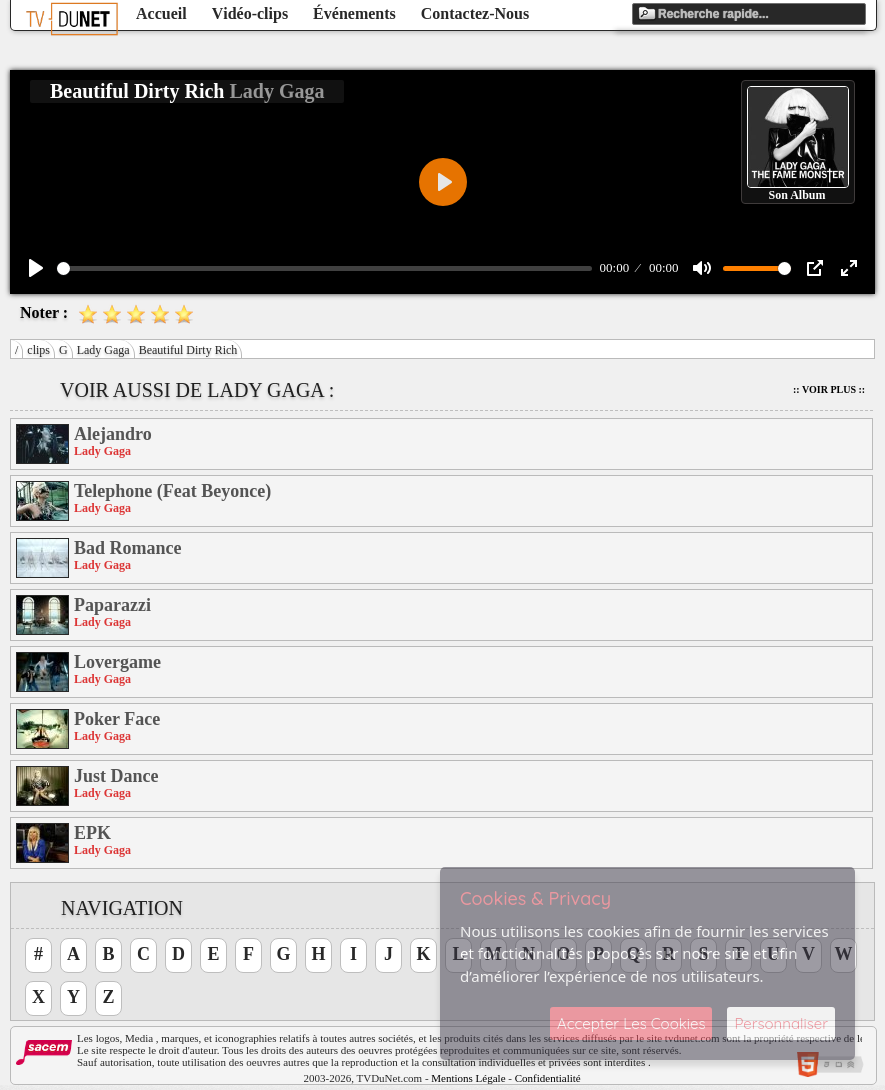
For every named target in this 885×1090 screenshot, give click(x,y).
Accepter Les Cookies (631, 1023)
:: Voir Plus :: (829, 389)
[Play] (36, 268)
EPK (92, 833)
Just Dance (116, 776)
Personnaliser (781, 1023)
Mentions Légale (468, 1078)
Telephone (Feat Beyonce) (172, 491)
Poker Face (117, 719)
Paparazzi (112, 605)
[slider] (324, 268)
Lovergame (117, 662)
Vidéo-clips (250, 13)
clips (38, 350)
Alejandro (113, 434)
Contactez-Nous (475, 13)
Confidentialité (548, 1078)
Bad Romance (128, 548)
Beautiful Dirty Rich (188, 350)
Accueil (161, 13)
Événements (354, 13)
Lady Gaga (103, 350)
